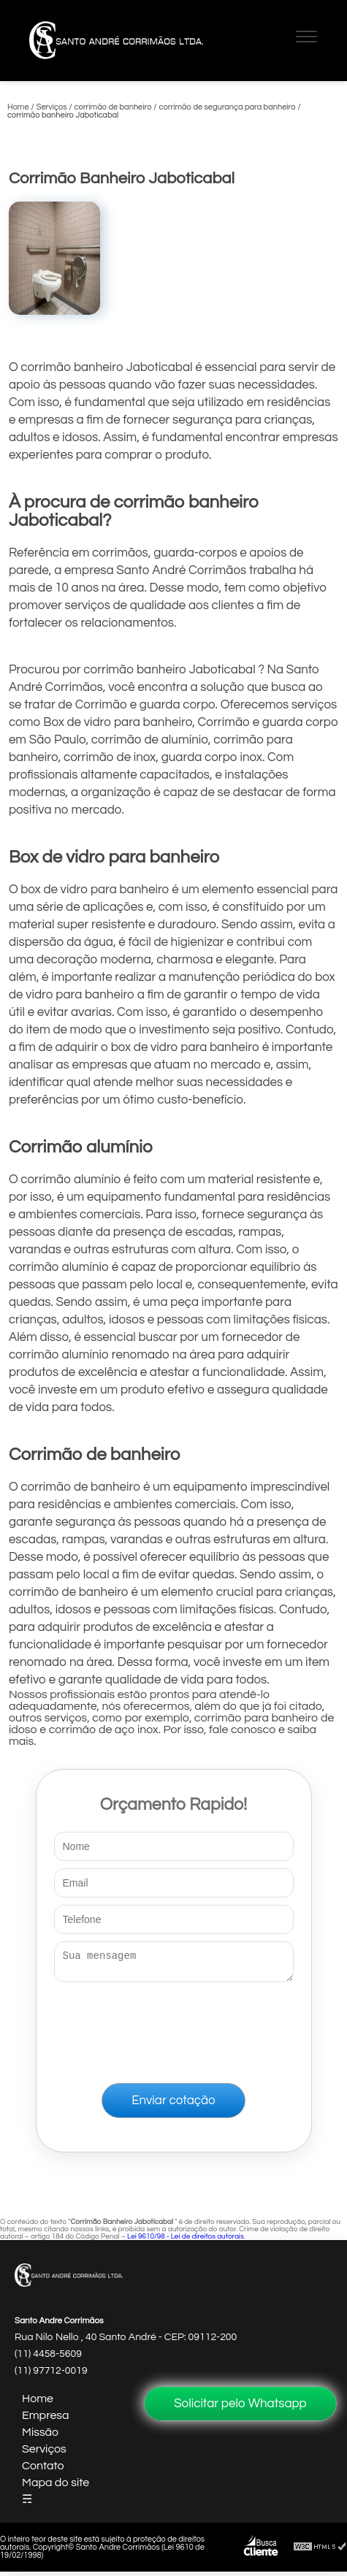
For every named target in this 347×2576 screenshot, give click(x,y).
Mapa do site (55, 2487)
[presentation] (174, 2029)
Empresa (45, 2420)
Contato (43, 2470)
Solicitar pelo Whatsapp (240, 2403)
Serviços (44, 2453)
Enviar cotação (173, 2104)
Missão (40, 2436)
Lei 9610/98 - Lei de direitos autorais (185, 2240)
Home (37, 2403)
